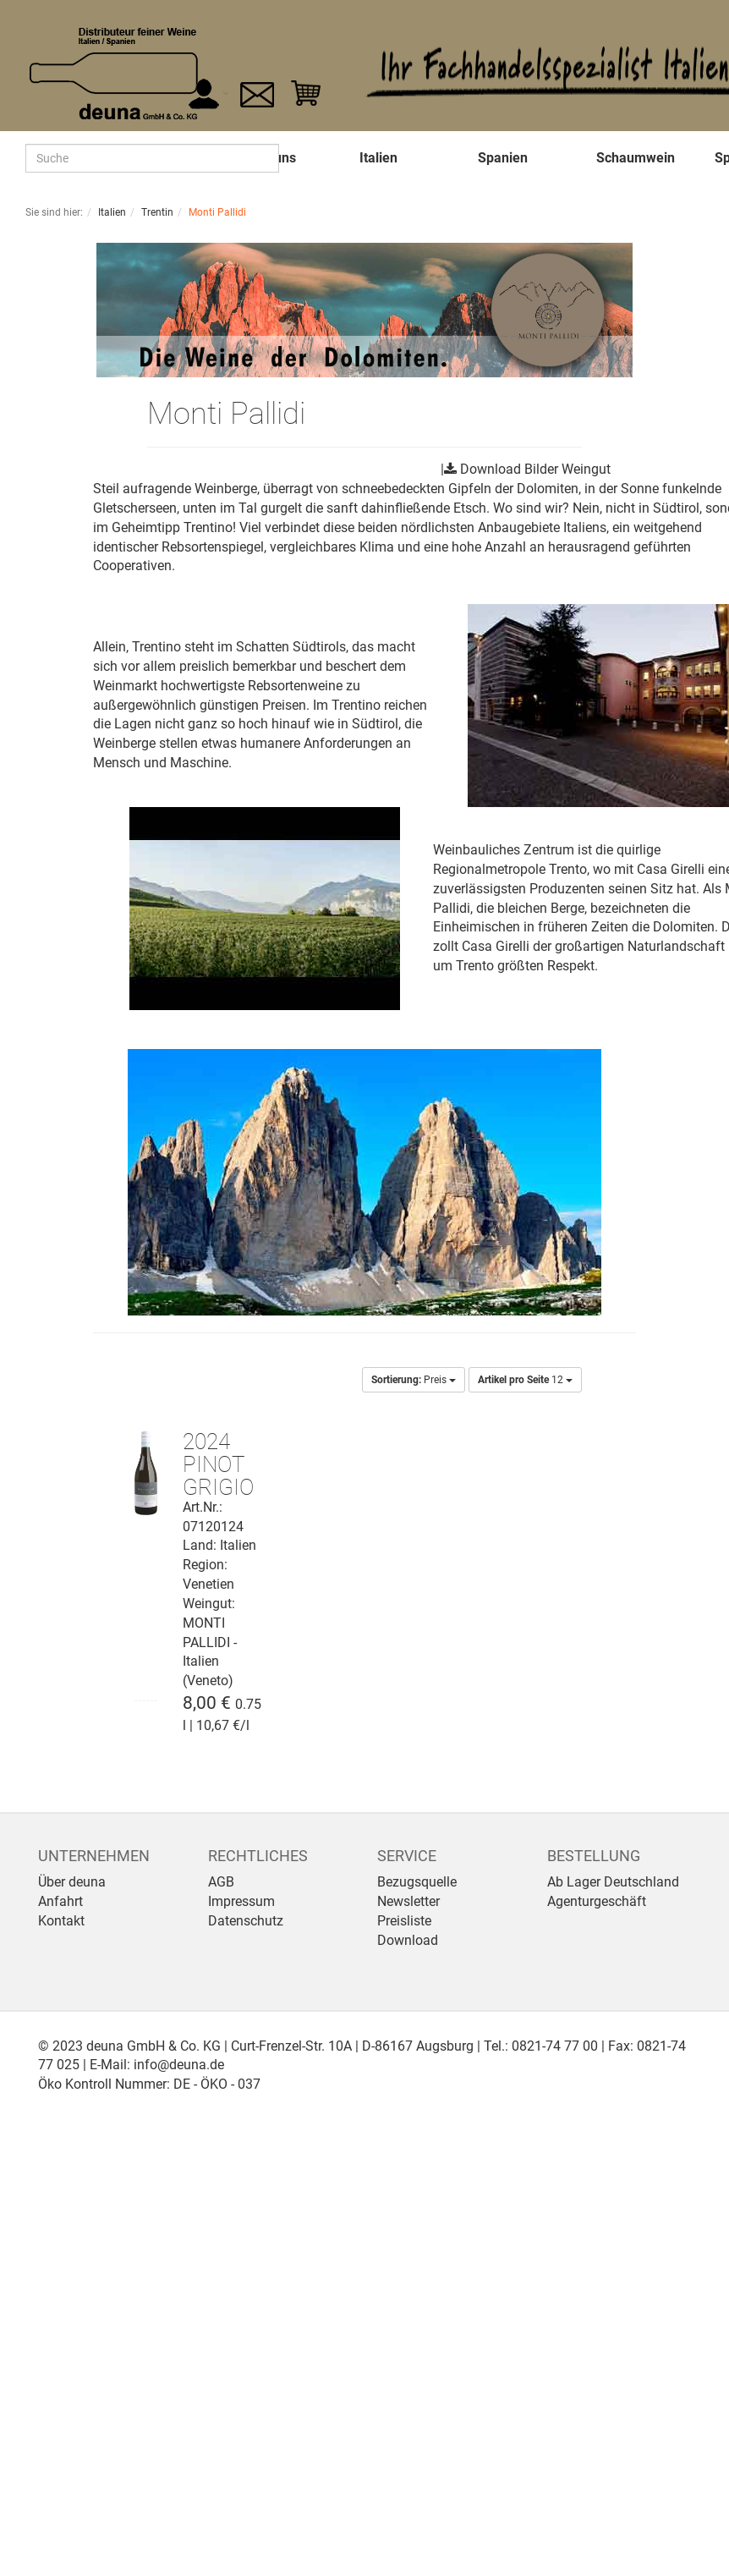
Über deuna (72, 1882)
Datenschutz (245, 1921)
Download (407, 1940)
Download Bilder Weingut (535, 469)
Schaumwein (635, 158)
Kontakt (61, 1921)
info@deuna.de (179, 2065)
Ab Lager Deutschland (613, 1882)
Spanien (503, 158)
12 (525, 1380)
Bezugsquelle (417, 1882)
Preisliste (404, 1921)
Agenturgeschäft (596, 1901)
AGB (221, 1882)
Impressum (241, 1901)
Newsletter (408, 1901)
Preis (413, 1380)
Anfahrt (60, 1901)
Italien (378, 158)
